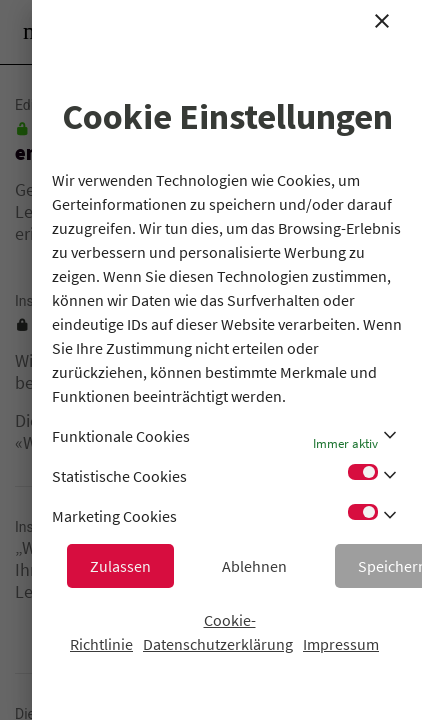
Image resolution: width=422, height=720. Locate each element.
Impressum (341, 644)
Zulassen (120, 566)
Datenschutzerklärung (218, 644)
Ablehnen (254, 566)
